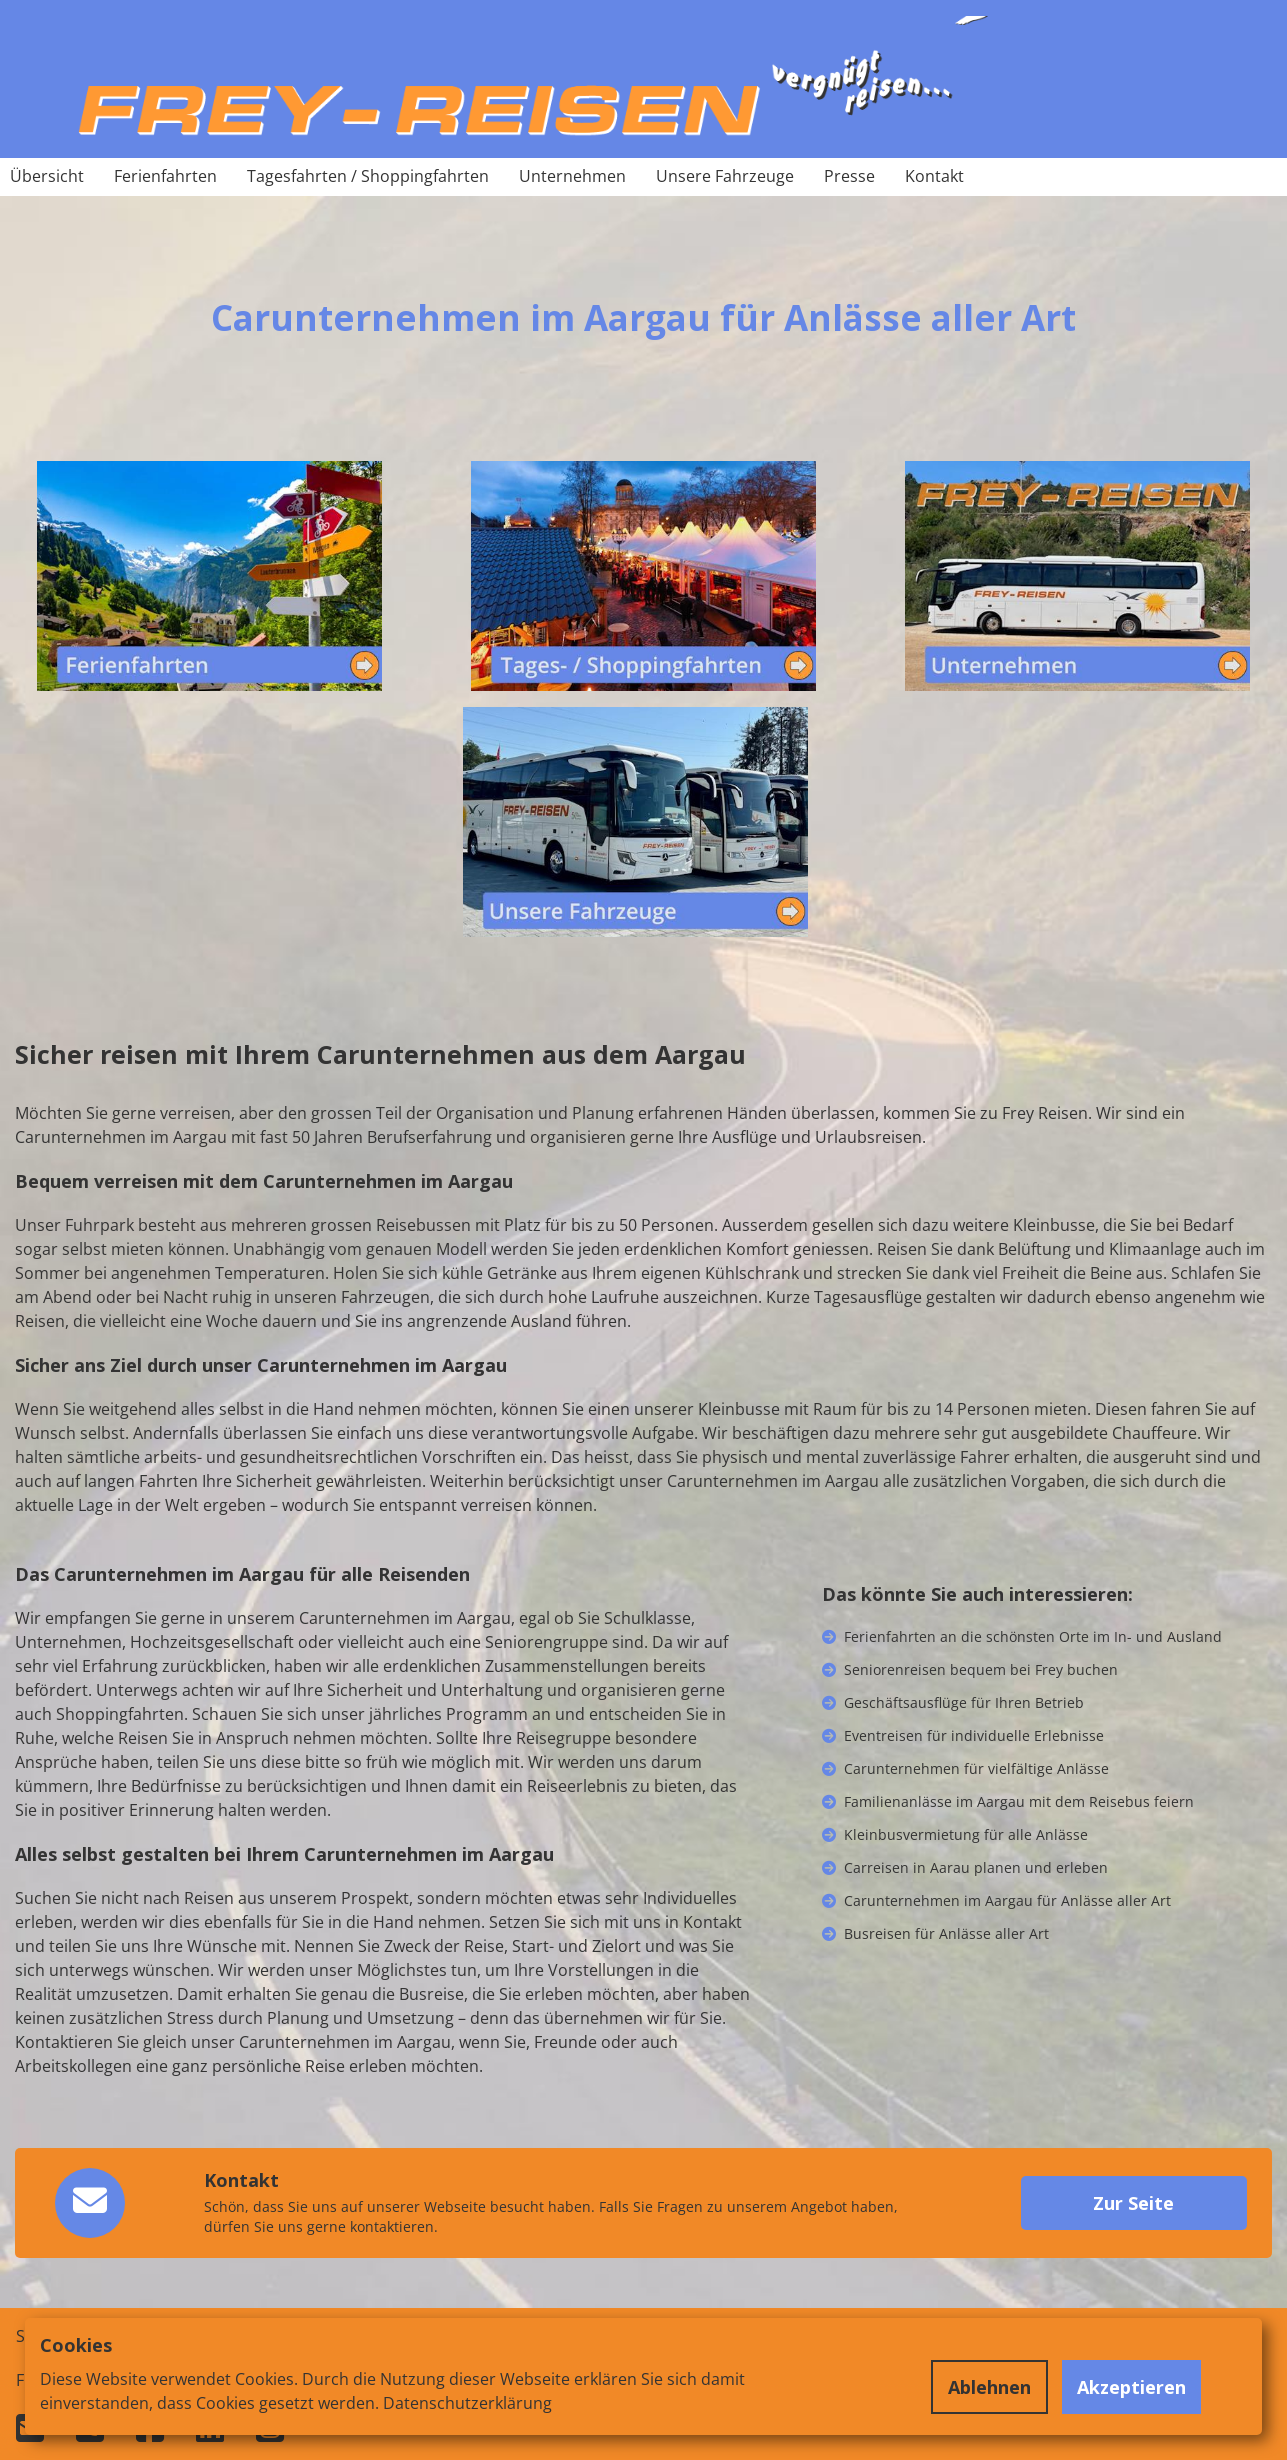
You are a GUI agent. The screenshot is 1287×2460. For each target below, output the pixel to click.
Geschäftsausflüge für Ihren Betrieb (964, 1702)
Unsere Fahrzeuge (725, 176)
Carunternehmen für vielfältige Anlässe (976, 1768)
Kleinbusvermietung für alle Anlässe (966, 1834)
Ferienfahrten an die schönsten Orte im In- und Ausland (1033, 1636)
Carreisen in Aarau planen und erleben (976, 1867)
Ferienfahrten (165, 176)
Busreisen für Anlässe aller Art (946, 1933)
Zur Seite (1133, 2203)
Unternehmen (572, 176)
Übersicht (47, 176)
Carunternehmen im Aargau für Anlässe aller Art (1007, 1900)
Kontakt (934, 176)
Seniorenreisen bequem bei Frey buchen (981, 1669)
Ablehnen (989, 2387)
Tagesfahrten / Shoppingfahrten (368, 176)
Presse (849, 176)
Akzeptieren (1131, 2387)
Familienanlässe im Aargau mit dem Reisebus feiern (1019, 1801)
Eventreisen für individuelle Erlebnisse (974, 1735)
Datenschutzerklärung (467, 2403)
